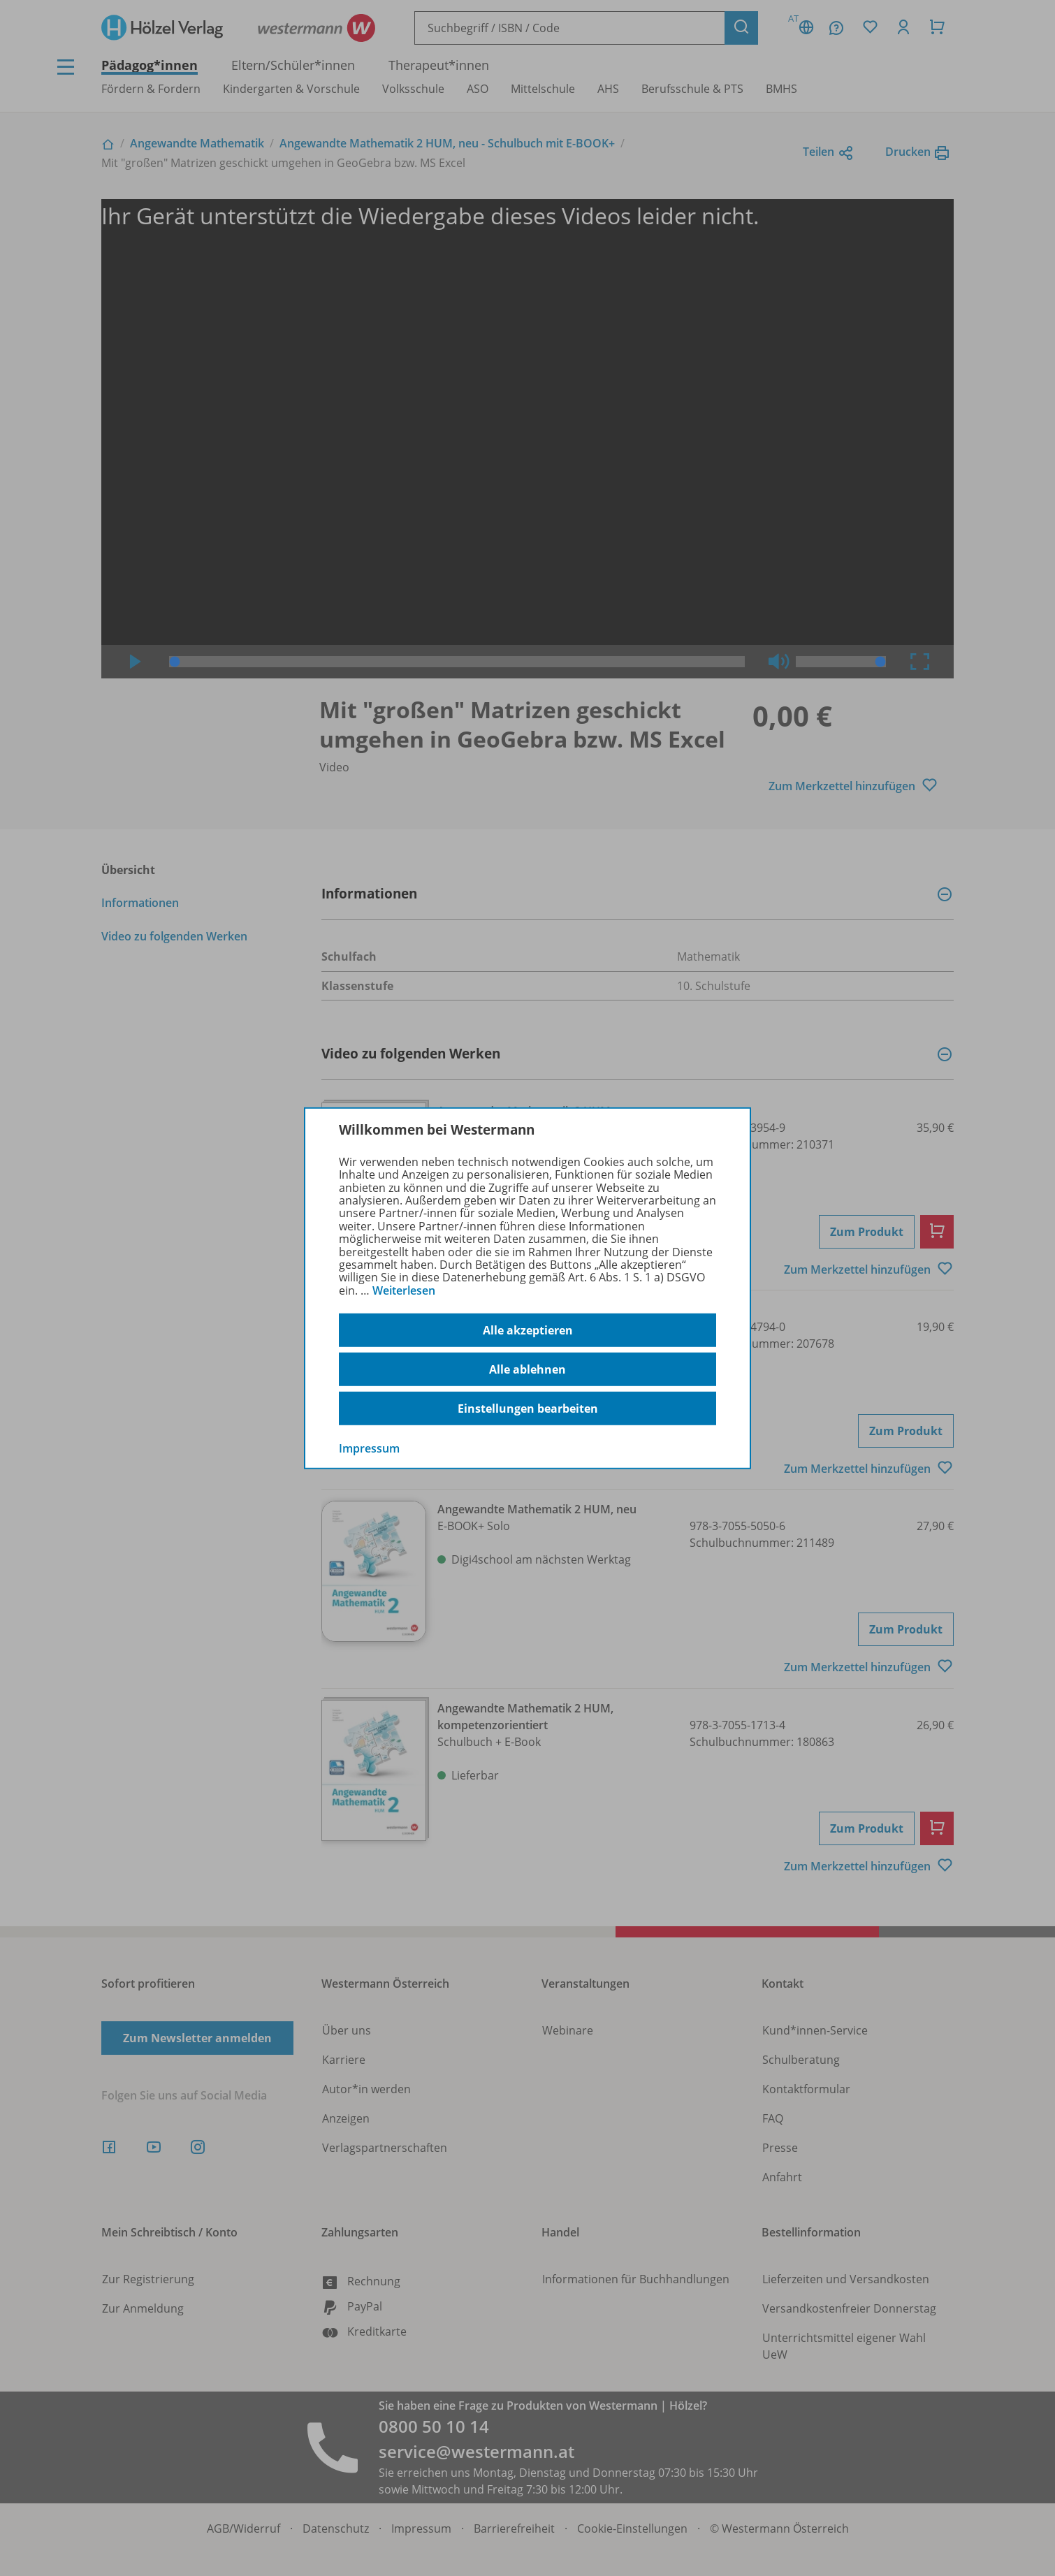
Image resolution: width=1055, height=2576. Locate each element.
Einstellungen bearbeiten (528, 1408)
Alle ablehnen (527, 1369)
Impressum (369, 1448)
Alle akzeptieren (528, 1330)
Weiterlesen (403, 1290)
